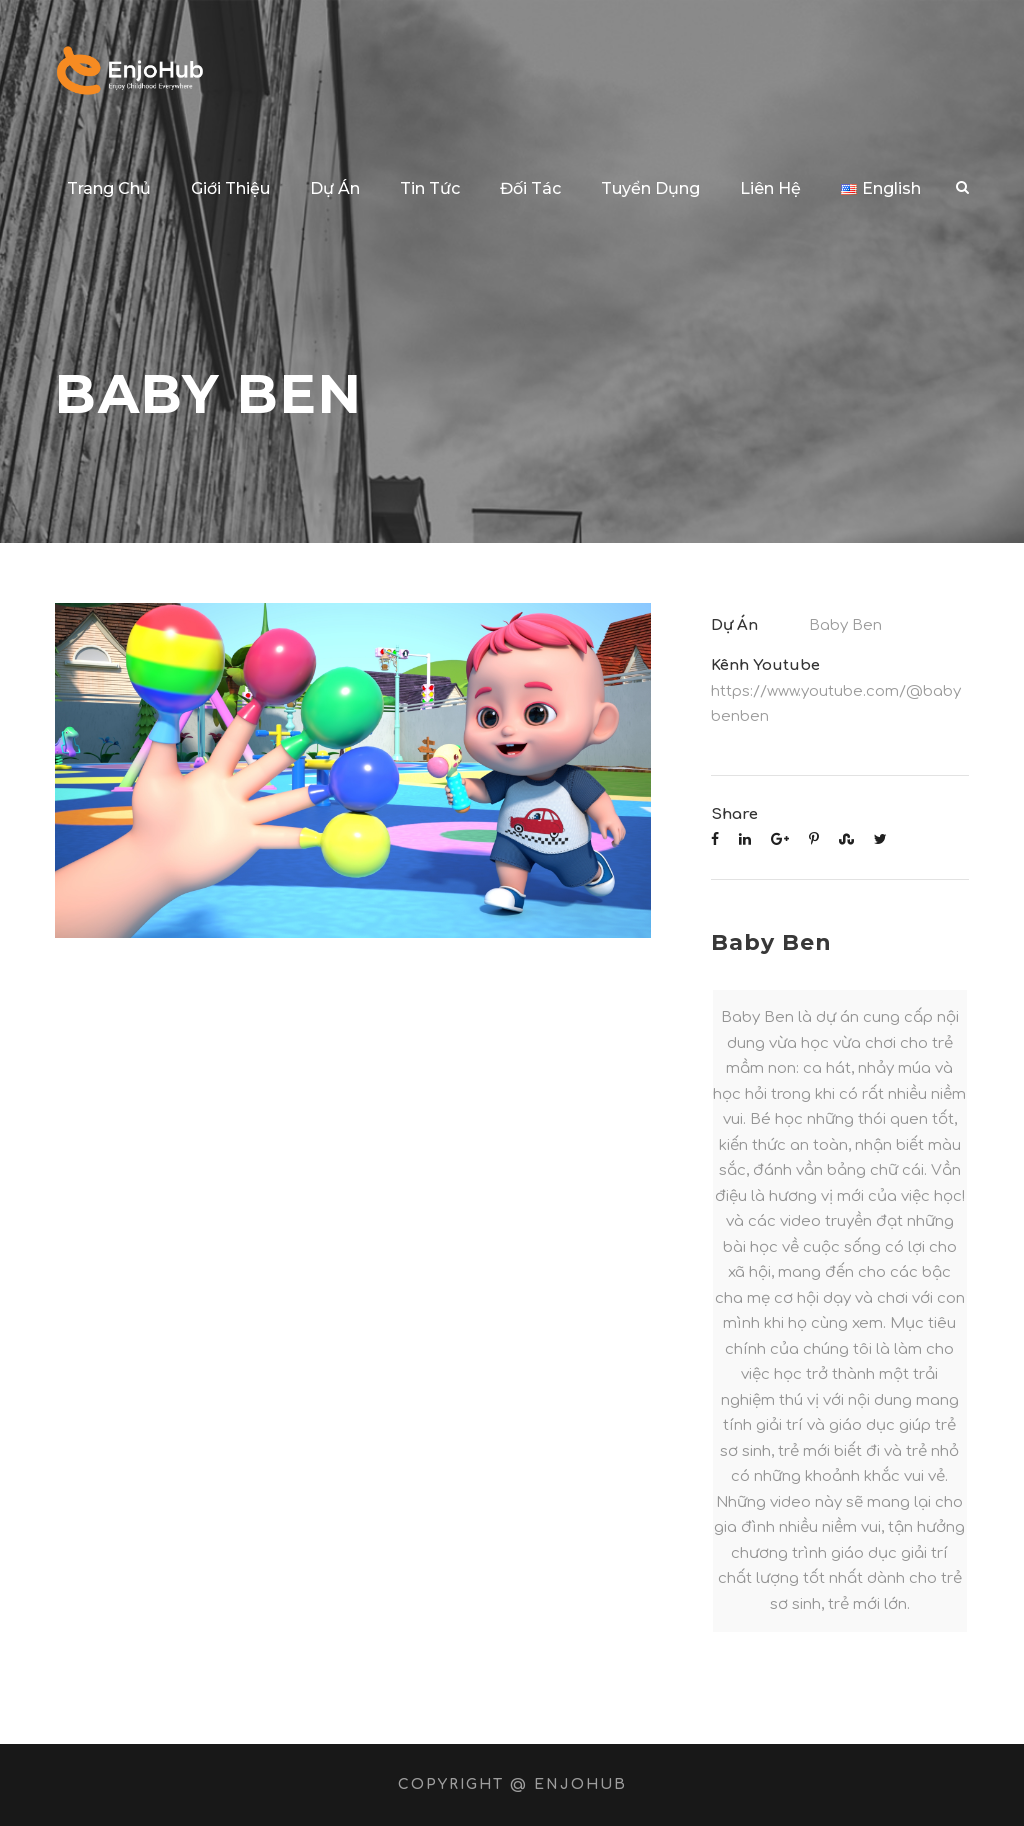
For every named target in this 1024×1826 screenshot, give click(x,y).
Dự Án (335, 188)
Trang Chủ (109, 188)
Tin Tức (430, 188)
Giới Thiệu (230, 188)
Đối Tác (530, 188)
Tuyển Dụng (650, 188)
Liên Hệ (770, 188)
